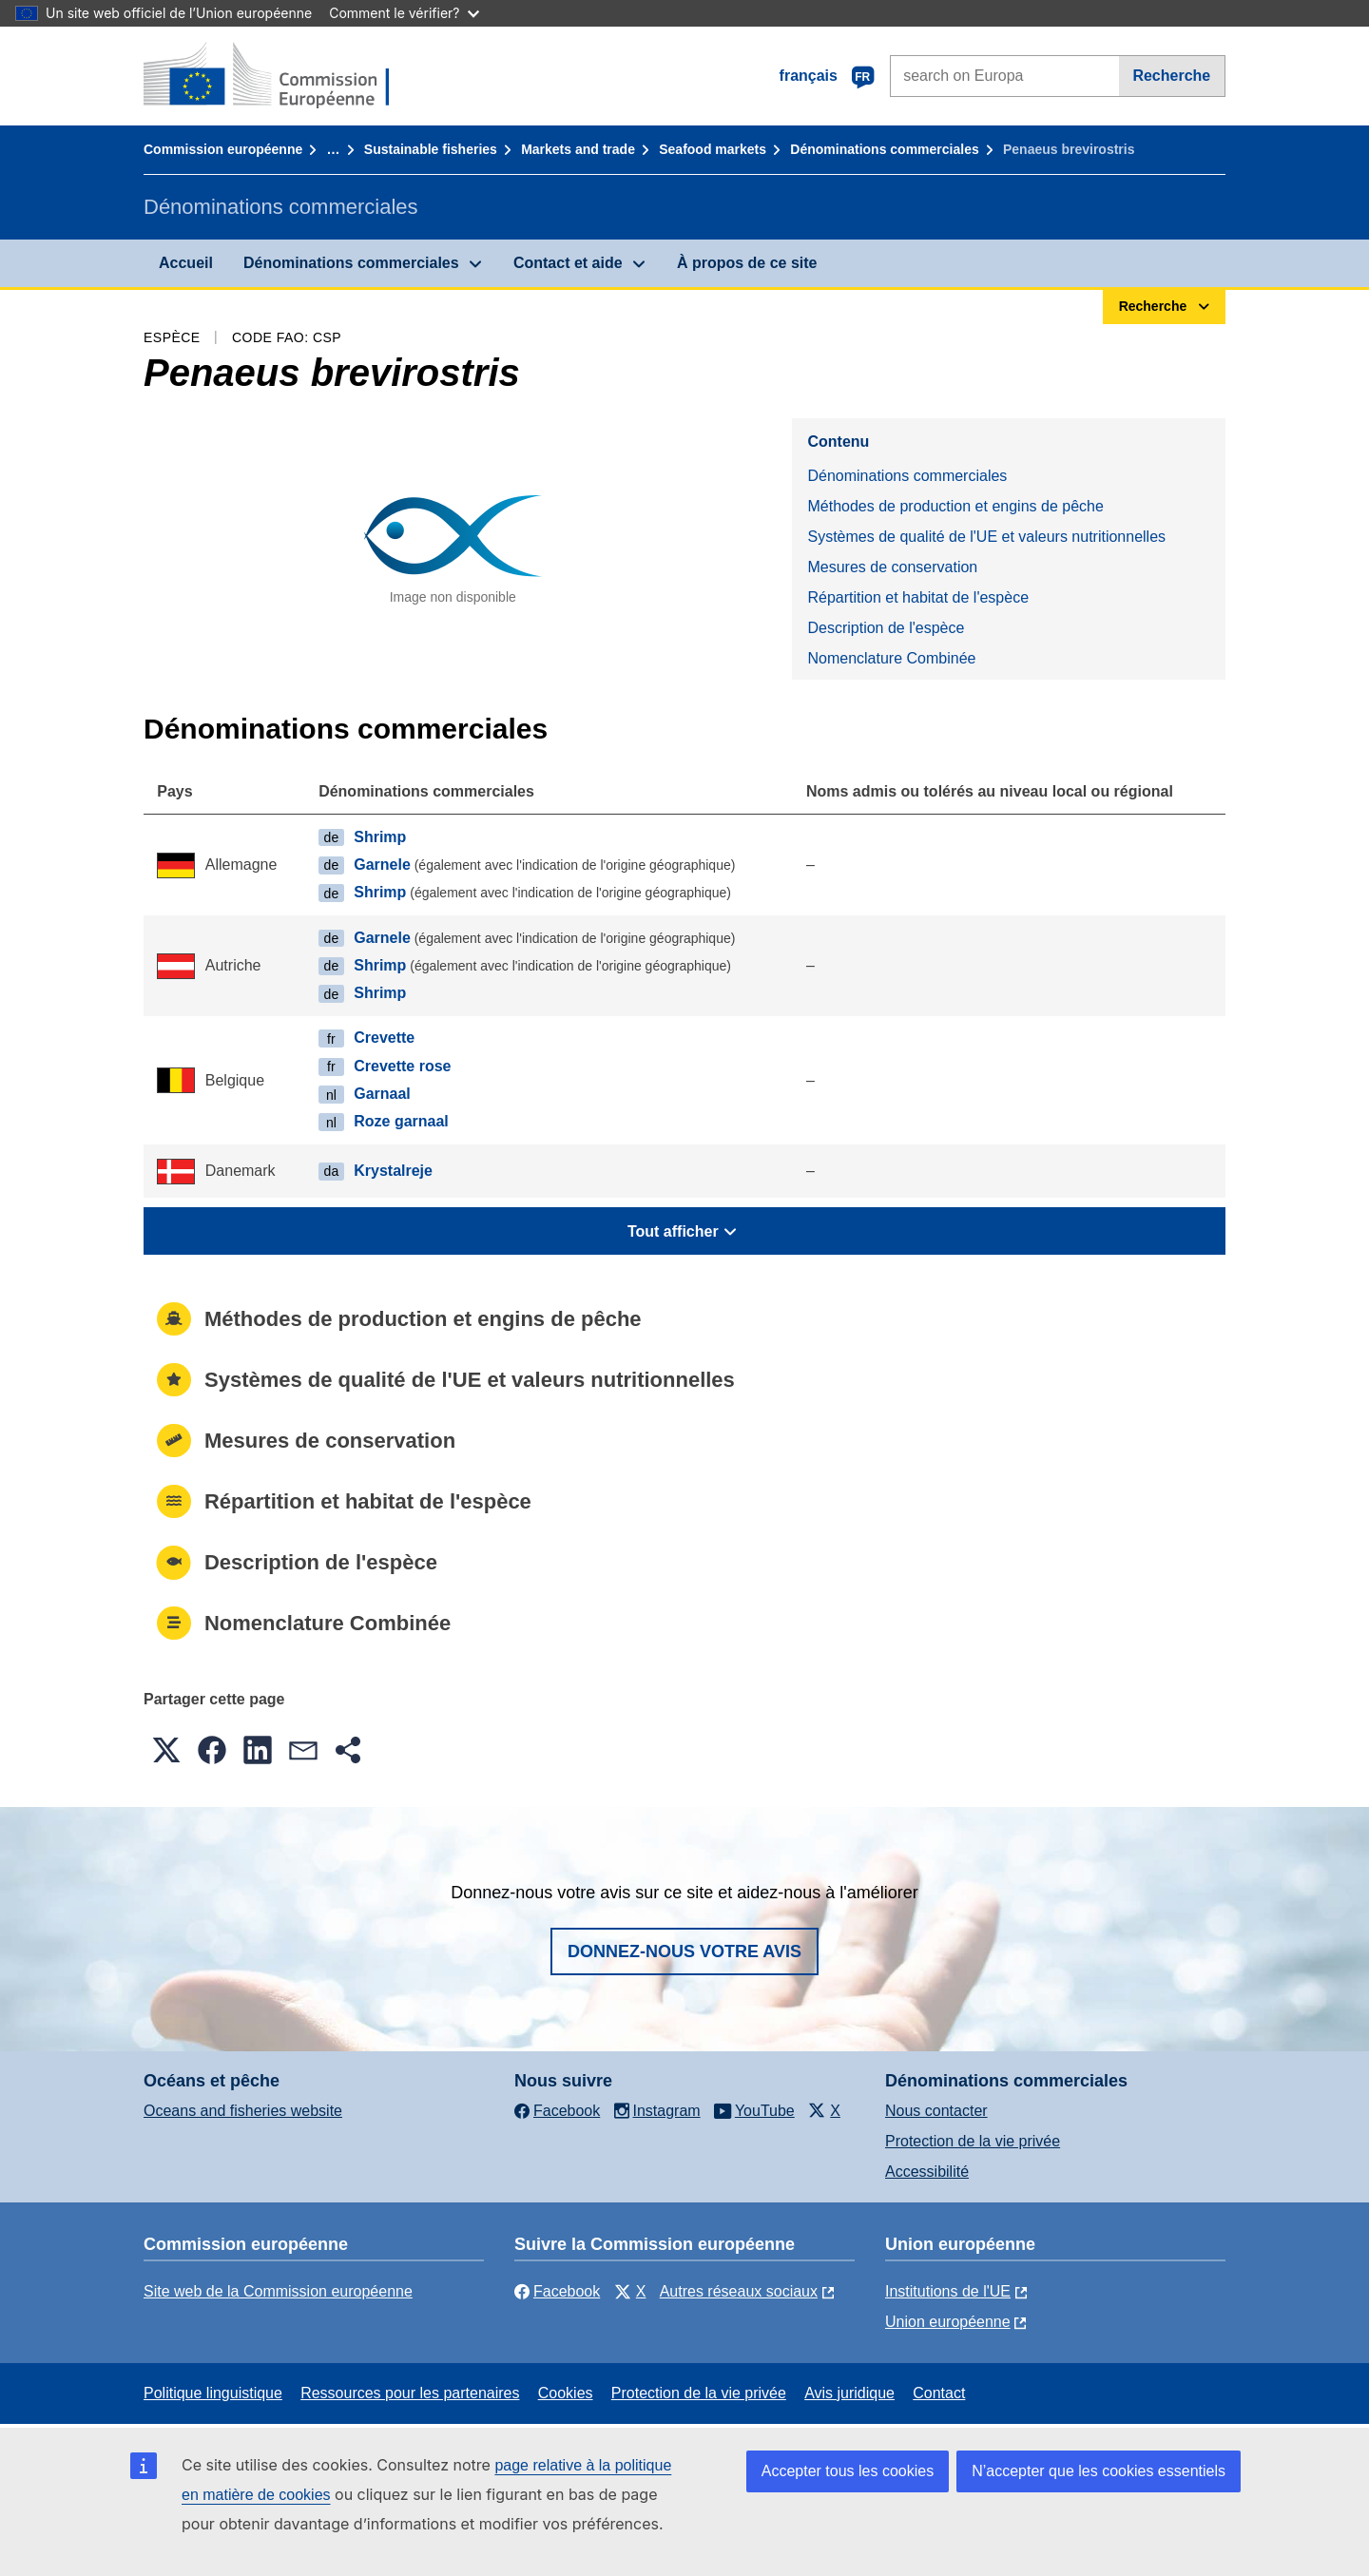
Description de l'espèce (885, 628)
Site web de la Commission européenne (278, 2291)
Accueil (186, 263)
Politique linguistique (213, 2393)
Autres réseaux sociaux (739, 2291)
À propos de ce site (747, 263)
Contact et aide (568, 263)
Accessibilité (927, 2171)
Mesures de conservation (892, 567)
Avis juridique (849, 2393)
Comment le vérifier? (403, 13)
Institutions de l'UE (948, 2291)
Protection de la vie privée (972, 2141)
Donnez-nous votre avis (684, 1951)
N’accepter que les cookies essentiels (1098, 2471)
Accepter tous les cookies (848, 2471)
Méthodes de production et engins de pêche (955, 506)
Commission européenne (223, 149)
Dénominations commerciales (884, 149)
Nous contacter (936, 2111)
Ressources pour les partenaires (409, 2393)
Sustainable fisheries (430, 149)
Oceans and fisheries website (243, 2111)
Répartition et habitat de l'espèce (918, 597)
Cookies (565, 2393)
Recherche (1171, 75)
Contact (939, 2393)
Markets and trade (578, 149)
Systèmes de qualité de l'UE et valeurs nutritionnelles (986, 537)
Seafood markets (712, 149)
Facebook (557, 2291)
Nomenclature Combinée (891, 658)
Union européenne (948, 2322)
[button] (166, 1750)
